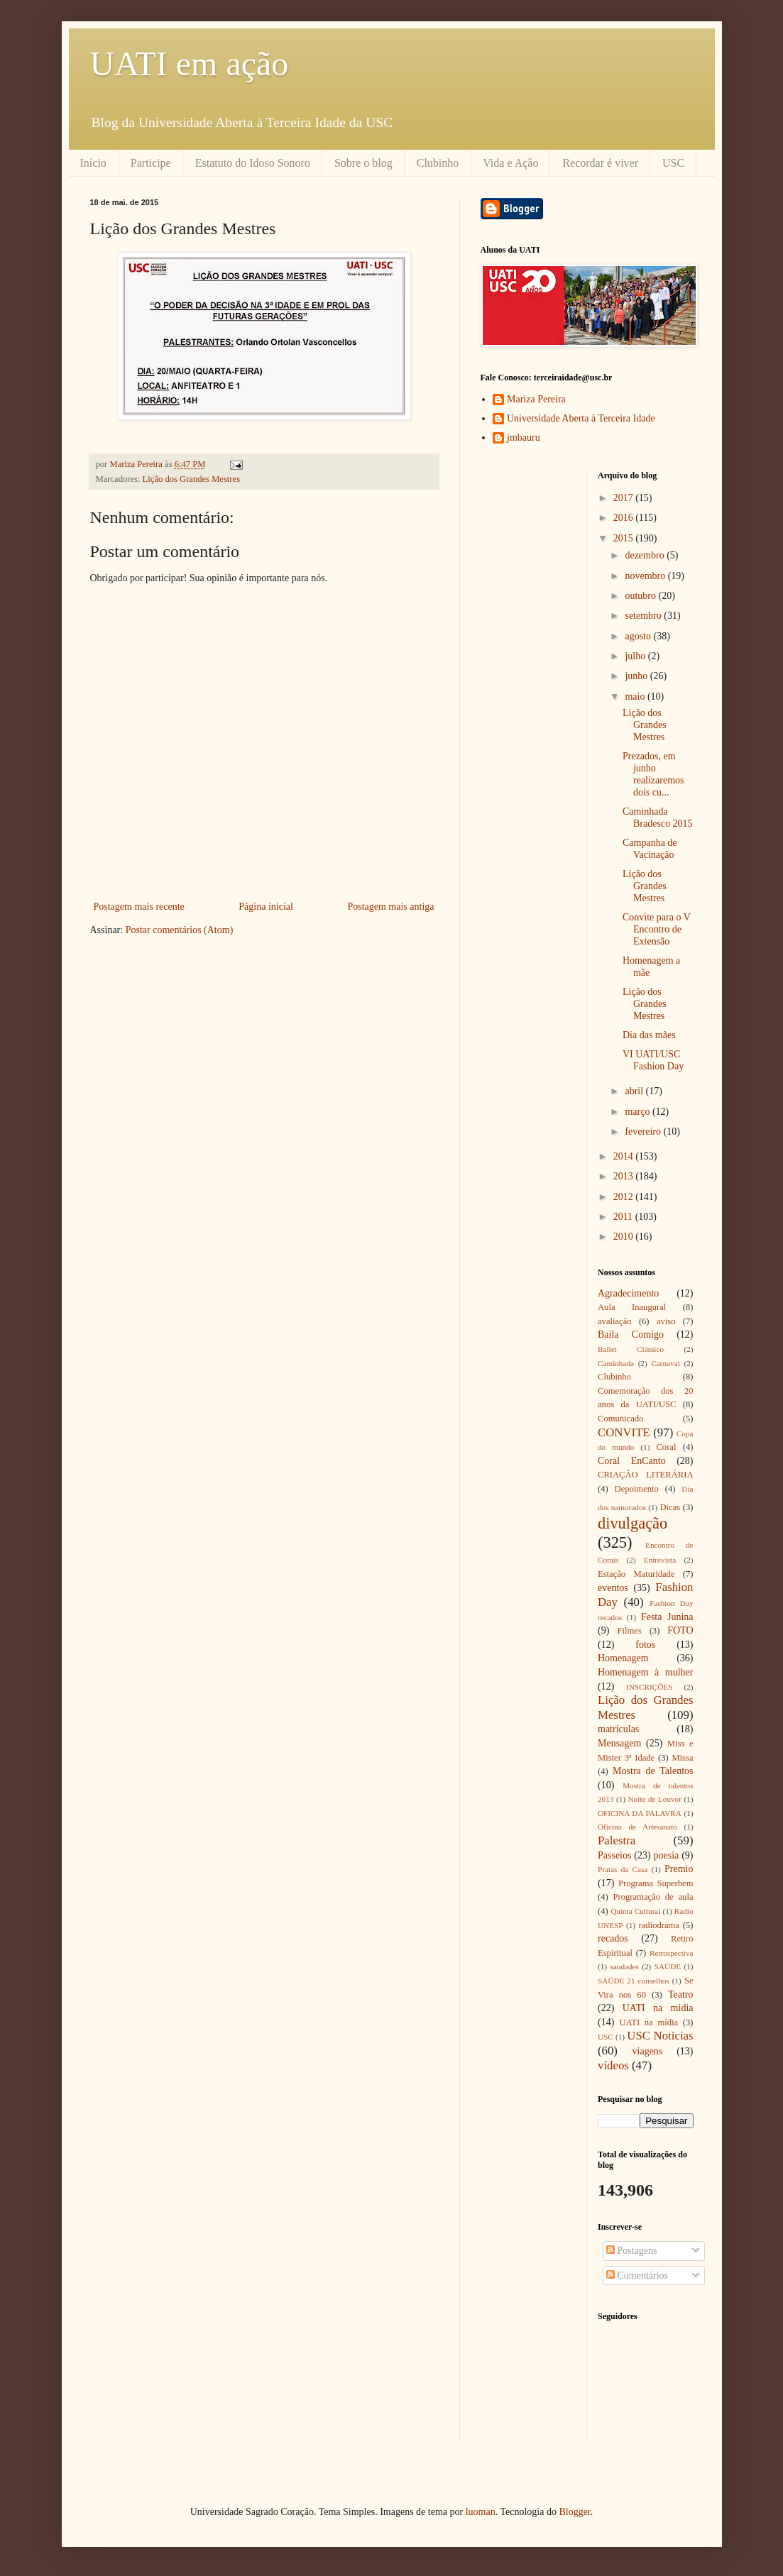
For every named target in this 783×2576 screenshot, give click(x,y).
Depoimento (637, 1489)
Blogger (574, 2511)
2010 (624, 1236)
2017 (624, 497)
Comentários (637, 2275)
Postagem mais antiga (390, 906)
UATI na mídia (648, 2022)
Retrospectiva (672, 1953)
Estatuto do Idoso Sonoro (252, 163)
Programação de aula (653, 1897)
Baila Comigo (631, 1334)
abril (635, 1091)
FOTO (680, 1630)
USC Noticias (660, 2035)
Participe (151, 163)
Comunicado (620, 1419)
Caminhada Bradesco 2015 (658, 817)
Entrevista (660, 1560)
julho (636, 656)
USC (673, 163)
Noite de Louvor (654, 1799)
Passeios (614, 1855)
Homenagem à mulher (646, 1672)
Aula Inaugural (632, 1307)
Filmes (630, 1631)
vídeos (613, 2065)
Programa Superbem (655, 1883)
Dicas (670, 1507)
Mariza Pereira (536, 399)
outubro (641, 595)
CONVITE (624, 1432)
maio (636, 696)
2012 (624, 1196)
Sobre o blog (363, 163)
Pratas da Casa (622, 1869)
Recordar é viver (600, 163)
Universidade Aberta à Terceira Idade (581, 418)
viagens (648, 2051)
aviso (666, 1321)
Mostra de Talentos (653, 1771)
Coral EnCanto (632, 1460)
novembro (646, 576)
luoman (480, 2511)
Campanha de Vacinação (650, 848)
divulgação (632, 1523)
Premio (678, 1869)
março (638, 1111)
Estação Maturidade (636, 1574)
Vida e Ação (510, 163)
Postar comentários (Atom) (180, 930)
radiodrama (659, 1925)
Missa (682, 1758)
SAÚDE (668, 1966)
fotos (645, 1644)
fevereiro (644, 1131)
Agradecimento (628, 1293)
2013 (624, 1176)
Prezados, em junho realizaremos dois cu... (653, 774)
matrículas (618, 1729)
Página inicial (266, 906)
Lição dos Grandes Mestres (191, 479)
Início (93, 163)
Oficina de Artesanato (637, 1826)
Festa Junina (667, 1617)
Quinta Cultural (635, 1911)
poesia (666, 1855)
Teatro (681, 1994)
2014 (624, 1156)
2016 (624, 517)
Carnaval (665, 1363)
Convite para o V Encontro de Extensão (657, 929)
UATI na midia (658, 2008)
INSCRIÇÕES (649, 1687)
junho (637, 676)
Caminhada (616, 1363)
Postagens (631, 2250)
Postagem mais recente (139, 906)
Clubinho (438, 163)
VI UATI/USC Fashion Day (653, 1060)
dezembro (646, 555)
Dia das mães (649, 1035)
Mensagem (619, 1743)
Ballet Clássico (631, 1349)
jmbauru (523, 437)
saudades (624, 1966)
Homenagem (623, 1658)
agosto (639, 636)
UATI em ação (189, 63)
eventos (613, 1588)
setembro (644, 615)
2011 (624, 1216)
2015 (624, 538)
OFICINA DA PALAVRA (639, 1813)
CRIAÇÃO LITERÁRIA (646, 1475)
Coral (666, 1447)
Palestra (616, 1840)
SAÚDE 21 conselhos (633, 1980)
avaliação (615, 1321)
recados (613, 1938)
